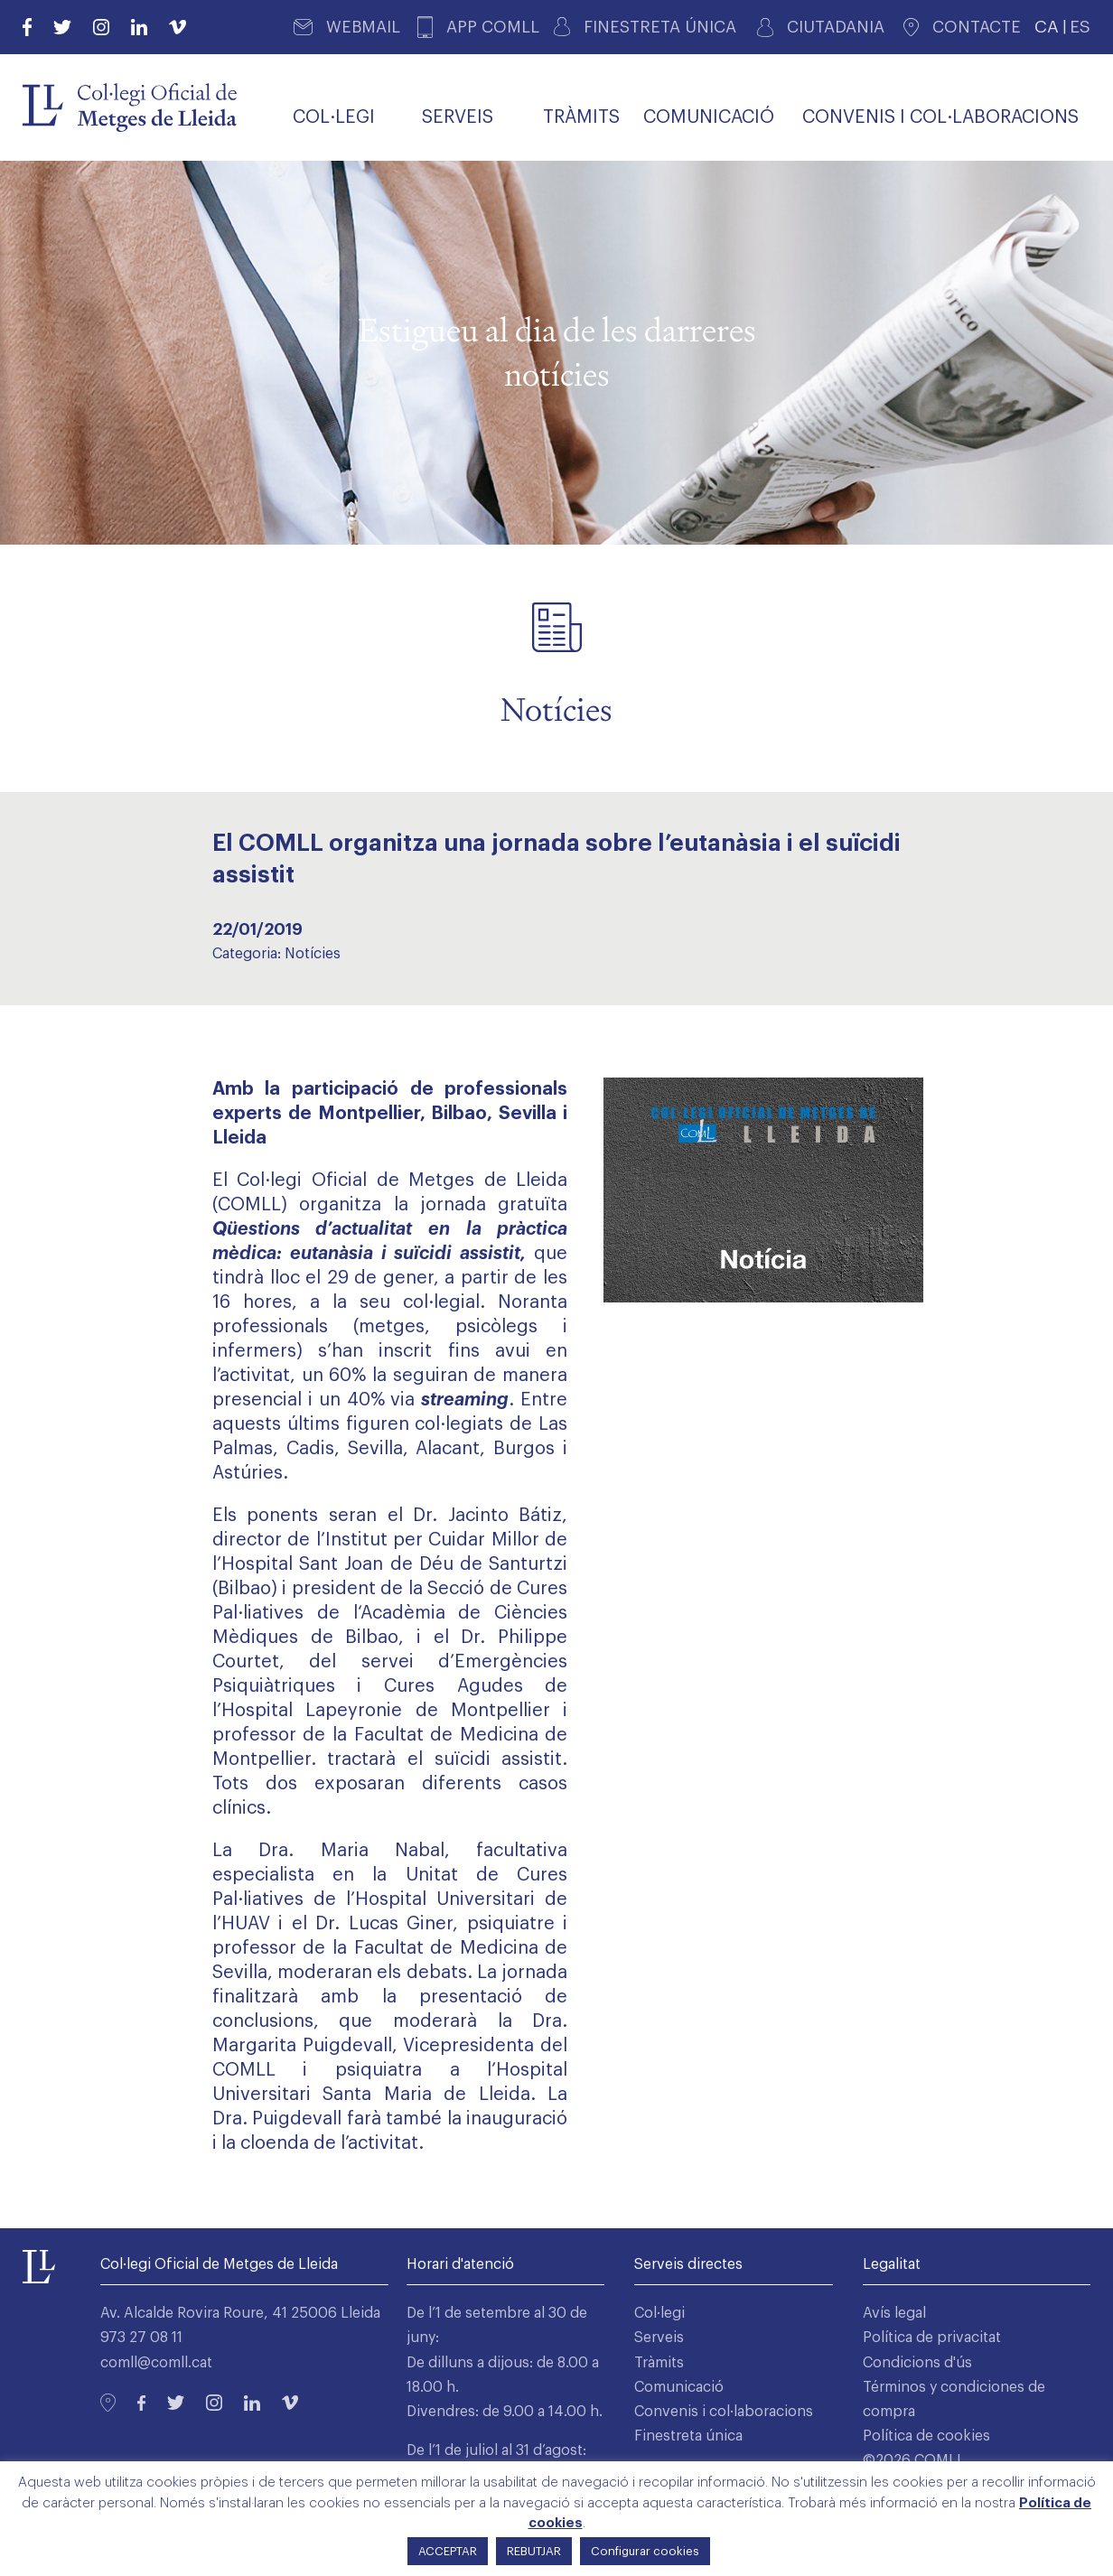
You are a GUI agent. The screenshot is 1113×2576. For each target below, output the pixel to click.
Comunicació (679, 2387)
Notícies (313, 954)
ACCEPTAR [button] (447, 2551)
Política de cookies (926, 2436)
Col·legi (659, 2313)
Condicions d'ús (917, 2363)
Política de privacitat (932, 2337)
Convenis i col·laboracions (723, 2411)
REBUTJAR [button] (534, 2551)
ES (1080, 26)
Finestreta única (688, 2436)
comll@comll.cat (156, 2363)
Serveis (659, 2337)
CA (1046, 26)
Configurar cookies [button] (645, 2551)
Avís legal (894, 2313)
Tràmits (659, 2363)
